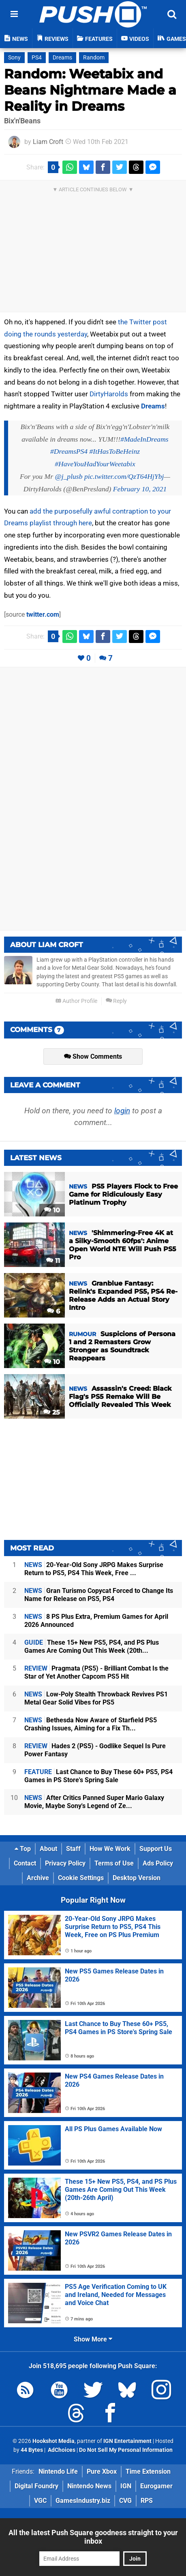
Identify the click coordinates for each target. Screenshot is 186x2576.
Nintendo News (89, 2486)
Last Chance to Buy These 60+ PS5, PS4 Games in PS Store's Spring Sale (98, 1776)
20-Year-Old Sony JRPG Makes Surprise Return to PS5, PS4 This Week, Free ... (93, 1569)
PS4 (37, 57)
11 (53, 1261)
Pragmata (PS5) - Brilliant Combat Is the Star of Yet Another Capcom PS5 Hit (96, 1672)
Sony (14, 57)
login (122, 1110)
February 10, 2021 (140, 489)
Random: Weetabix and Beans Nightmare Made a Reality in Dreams (90, 90)
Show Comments (93, 1056)
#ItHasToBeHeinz (115, 451)
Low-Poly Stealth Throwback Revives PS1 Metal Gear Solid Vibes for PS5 (96, 1698)
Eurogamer (156, 2486)
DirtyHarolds (109, 394)
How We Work (110, 1849)
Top (23, 1849)
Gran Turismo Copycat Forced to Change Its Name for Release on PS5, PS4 (98, 1595)
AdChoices (61, 2450)
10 (52, 1210)
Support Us (155, 1849)
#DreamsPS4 (69, 451)
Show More (93, 2339)
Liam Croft (48, 142)
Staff (73, 1849)
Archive (38, 1878)
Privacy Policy (65, 1863)
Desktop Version (136, 1878)
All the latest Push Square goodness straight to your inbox (93, 2536)
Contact (25, 1863)
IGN (125, 2486)
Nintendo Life (58, 2471)
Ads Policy (158, 1863)
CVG (125, 2500)
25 (51, 1412)
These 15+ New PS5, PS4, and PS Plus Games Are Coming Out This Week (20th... (91, 1646)
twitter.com (42, 614)
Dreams (62, 57)
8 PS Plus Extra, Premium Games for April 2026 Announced (96, 1621)
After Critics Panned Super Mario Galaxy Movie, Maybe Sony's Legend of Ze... (94, 1802)
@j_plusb (68, 476)
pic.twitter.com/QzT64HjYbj (124, 476)
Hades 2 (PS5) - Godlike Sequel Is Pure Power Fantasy (95, 1750)
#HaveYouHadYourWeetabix (95, 464)
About (48, 1849)
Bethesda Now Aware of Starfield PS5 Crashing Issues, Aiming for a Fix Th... (90, 1724)
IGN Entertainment (127, 2441)
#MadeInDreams (144, 439)
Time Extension (148, 2471)
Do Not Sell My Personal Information (126, 2450)
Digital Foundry (36, 2486)
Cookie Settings (81, 1878)
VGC (40, 2500)
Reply (116, 1001)
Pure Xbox (102, 2471)
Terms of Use (114, 1863)
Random (94, 57)
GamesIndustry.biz (83, 2500)
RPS (147, 2500)
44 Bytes (32, 2450)
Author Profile (76, 1001)
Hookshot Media (53, 2441)
